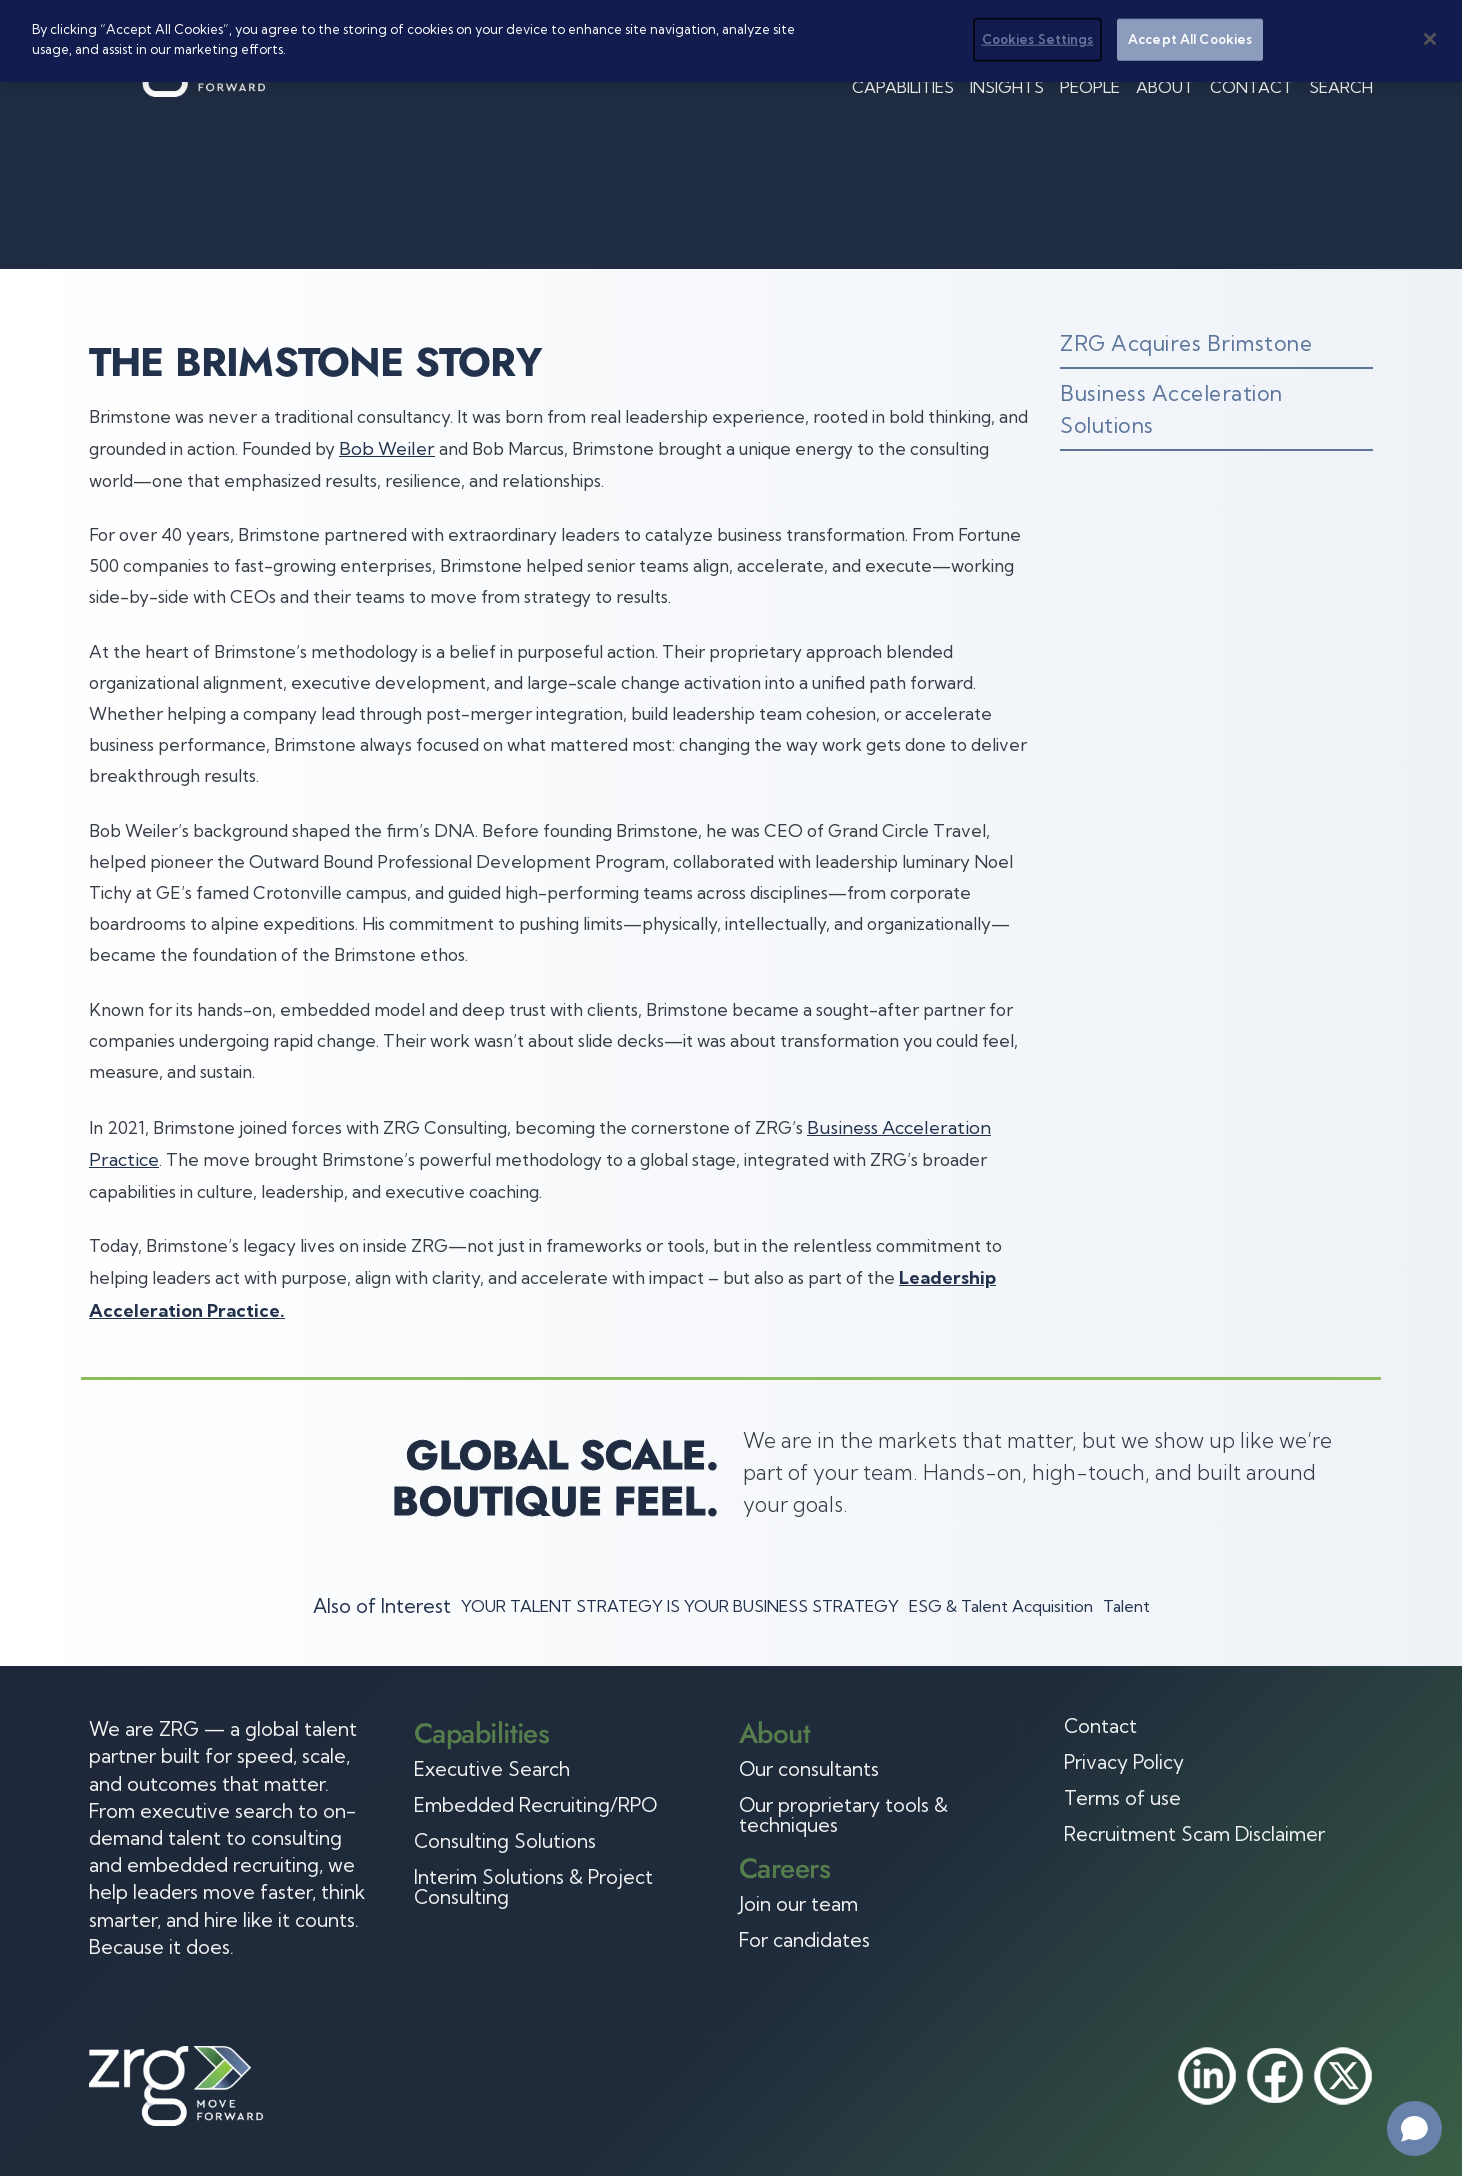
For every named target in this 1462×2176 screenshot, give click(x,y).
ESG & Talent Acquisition (1001, 1606)
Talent (1126, 1606)
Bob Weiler (387, 448)
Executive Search (492, 1769)
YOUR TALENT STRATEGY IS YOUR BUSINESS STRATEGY (680, 1606)
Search (1341, 87)
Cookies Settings (1038, 39)
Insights (1007, 87)
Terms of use (1122, 1798)
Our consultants (809, 1769)
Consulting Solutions (505, 1841)
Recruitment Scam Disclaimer (1194, 1834)
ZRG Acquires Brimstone (1186, 343)
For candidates (804, 1940)
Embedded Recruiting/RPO (535, 1805)
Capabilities (903, 87)
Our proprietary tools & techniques (843, 1815)
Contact (1251, 87)
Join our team (798, 1904)
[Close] (1430, 39)
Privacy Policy (1124, 1762)
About (1165, 87)
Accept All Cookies (1190, 39)
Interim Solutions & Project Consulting (533, 1887)
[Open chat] (1414, 2128)
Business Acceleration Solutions (1171, 409)
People (1090, 87)
